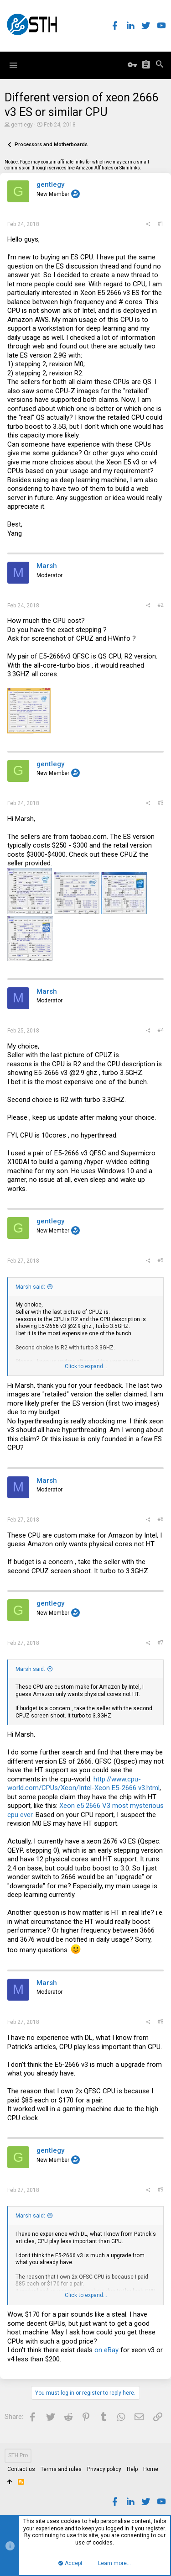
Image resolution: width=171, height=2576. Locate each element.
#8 (160, 2021)
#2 (160, 605)
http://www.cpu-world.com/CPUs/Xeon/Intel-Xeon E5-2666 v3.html (83, 1783)
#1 (160, 224)
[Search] (159, 65)
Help (132, 2469)
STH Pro (18, 2455)
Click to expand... (86, 1366)
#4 (160, 1030)
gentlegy (22, 124)
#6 (160, 1519)
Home (150, 2469)
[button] (13, 65)
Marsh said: (30, 1287)
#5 (160, 1260)
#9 (160, 2189)
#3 (160, 803)
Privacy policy (104, 2469)
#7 (160, 1642)
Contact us (21, 2469)
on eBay (106, 2350)
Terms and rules (61, 2469)
